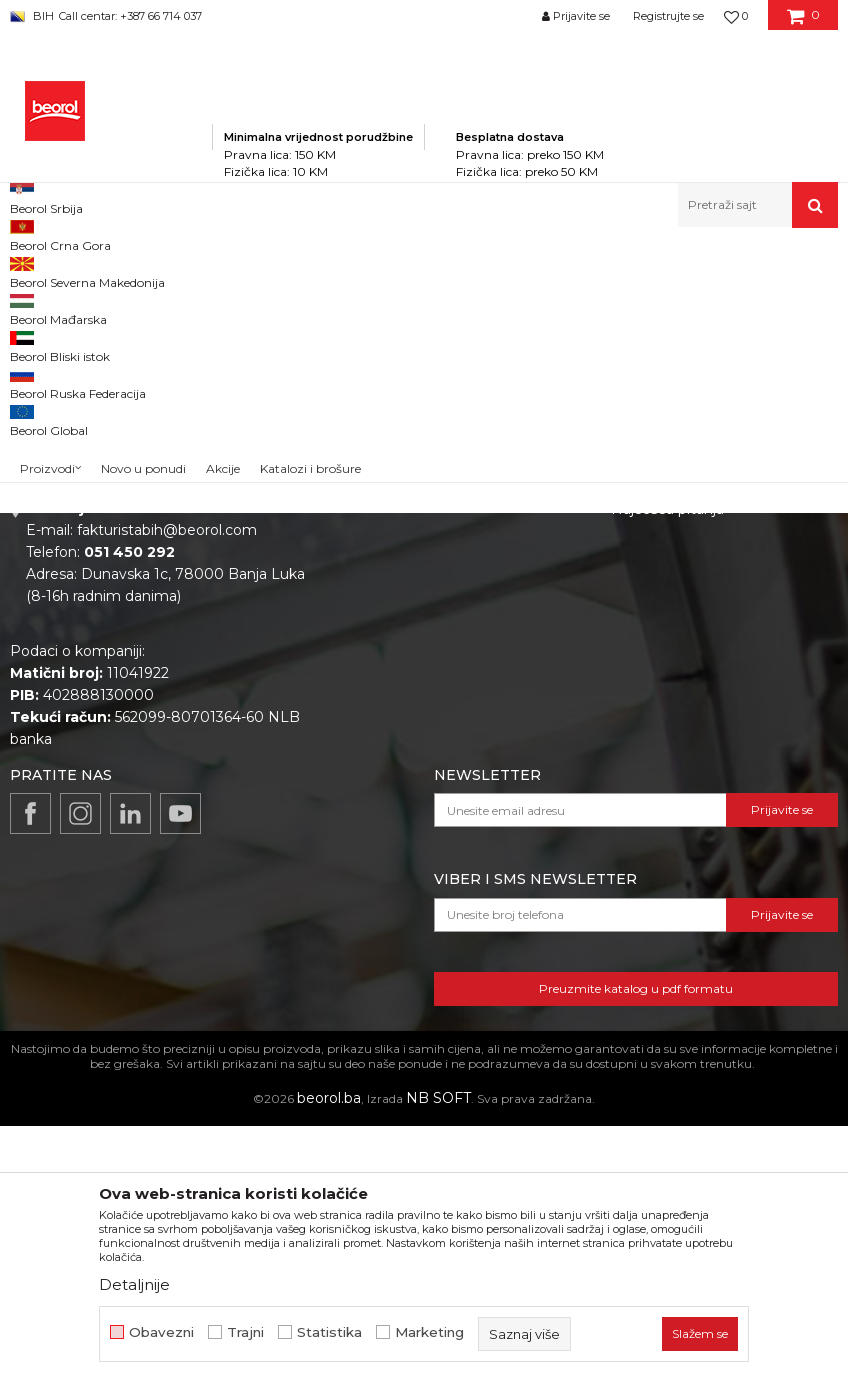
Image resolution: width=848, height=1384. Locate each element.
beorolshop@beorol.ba (159, 667)
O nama (391, 577)
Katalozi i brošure (422, 661)
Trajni (245, 1332)
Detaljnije (134, 1284)
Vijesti (383, 633)
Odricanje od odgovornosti (703, 605)
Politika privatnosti (675, 577)
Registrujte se (668, 16)
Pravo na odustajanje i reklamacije (687, 728)
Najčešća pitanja (667, 767)
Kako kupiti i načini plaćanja (705, 661)
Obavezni (161, 1332)
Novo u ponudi (143, 209)
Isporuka (641, 689)
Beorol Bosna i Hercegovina (88, 270)
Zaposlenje (401, 605)
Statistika (329, 1332)
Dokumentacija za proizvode (463, 689)
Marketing (429, 1332)
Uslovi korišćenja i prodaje (699, 633)
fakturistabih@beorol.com (167, 788)
